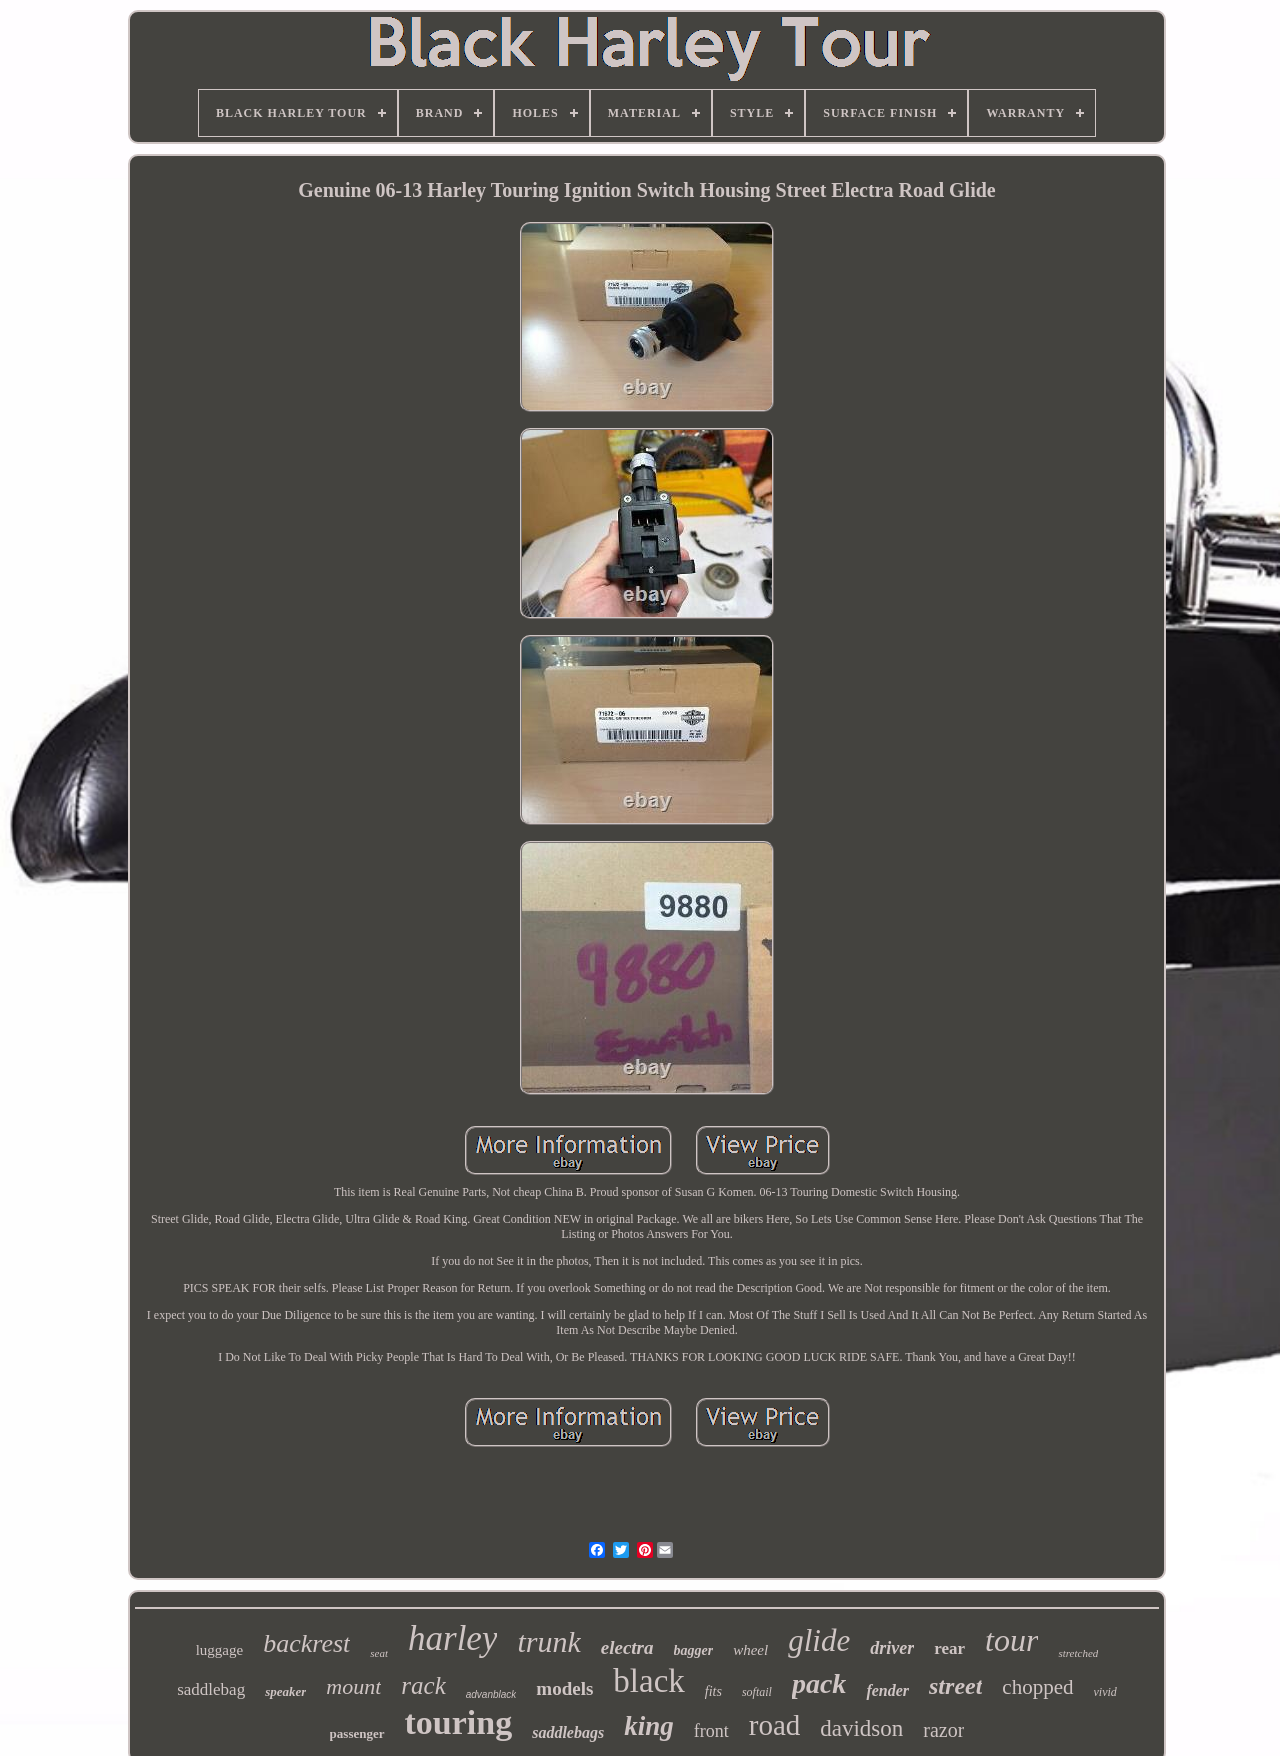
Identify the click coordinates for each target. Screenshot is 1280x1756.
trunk (548, 1641)
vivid (1105, 1692)
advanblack (491, 1694)
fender (887, 1690)
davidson (861, 1728)
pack (819, 1683)
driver (892, 1648)
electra (627, 1647)
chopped (1037, 1687)
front (711, 1731)
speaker (285, 1691)
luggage (219, 1650)
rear (949, 1648)
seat (379, 1653)
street (955, 1686)
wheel (750, 1650)
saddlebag (211, 1689)
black (648, 1681)
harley (452, 1638)
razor (943, 1730)
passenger (357, 1733)
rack (423, 1685)
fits (713, 1691)
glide (819, 1640)
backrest (306, 1643)
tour (1011, 1640)
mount (353, 1686)
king (649, 1726)
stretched (1078, 1653)
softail (757, 1692)
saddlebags (568, 1732)
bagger (694, 1650)
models (564, 1688)
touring (459, 1722)
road (775, 1725)
